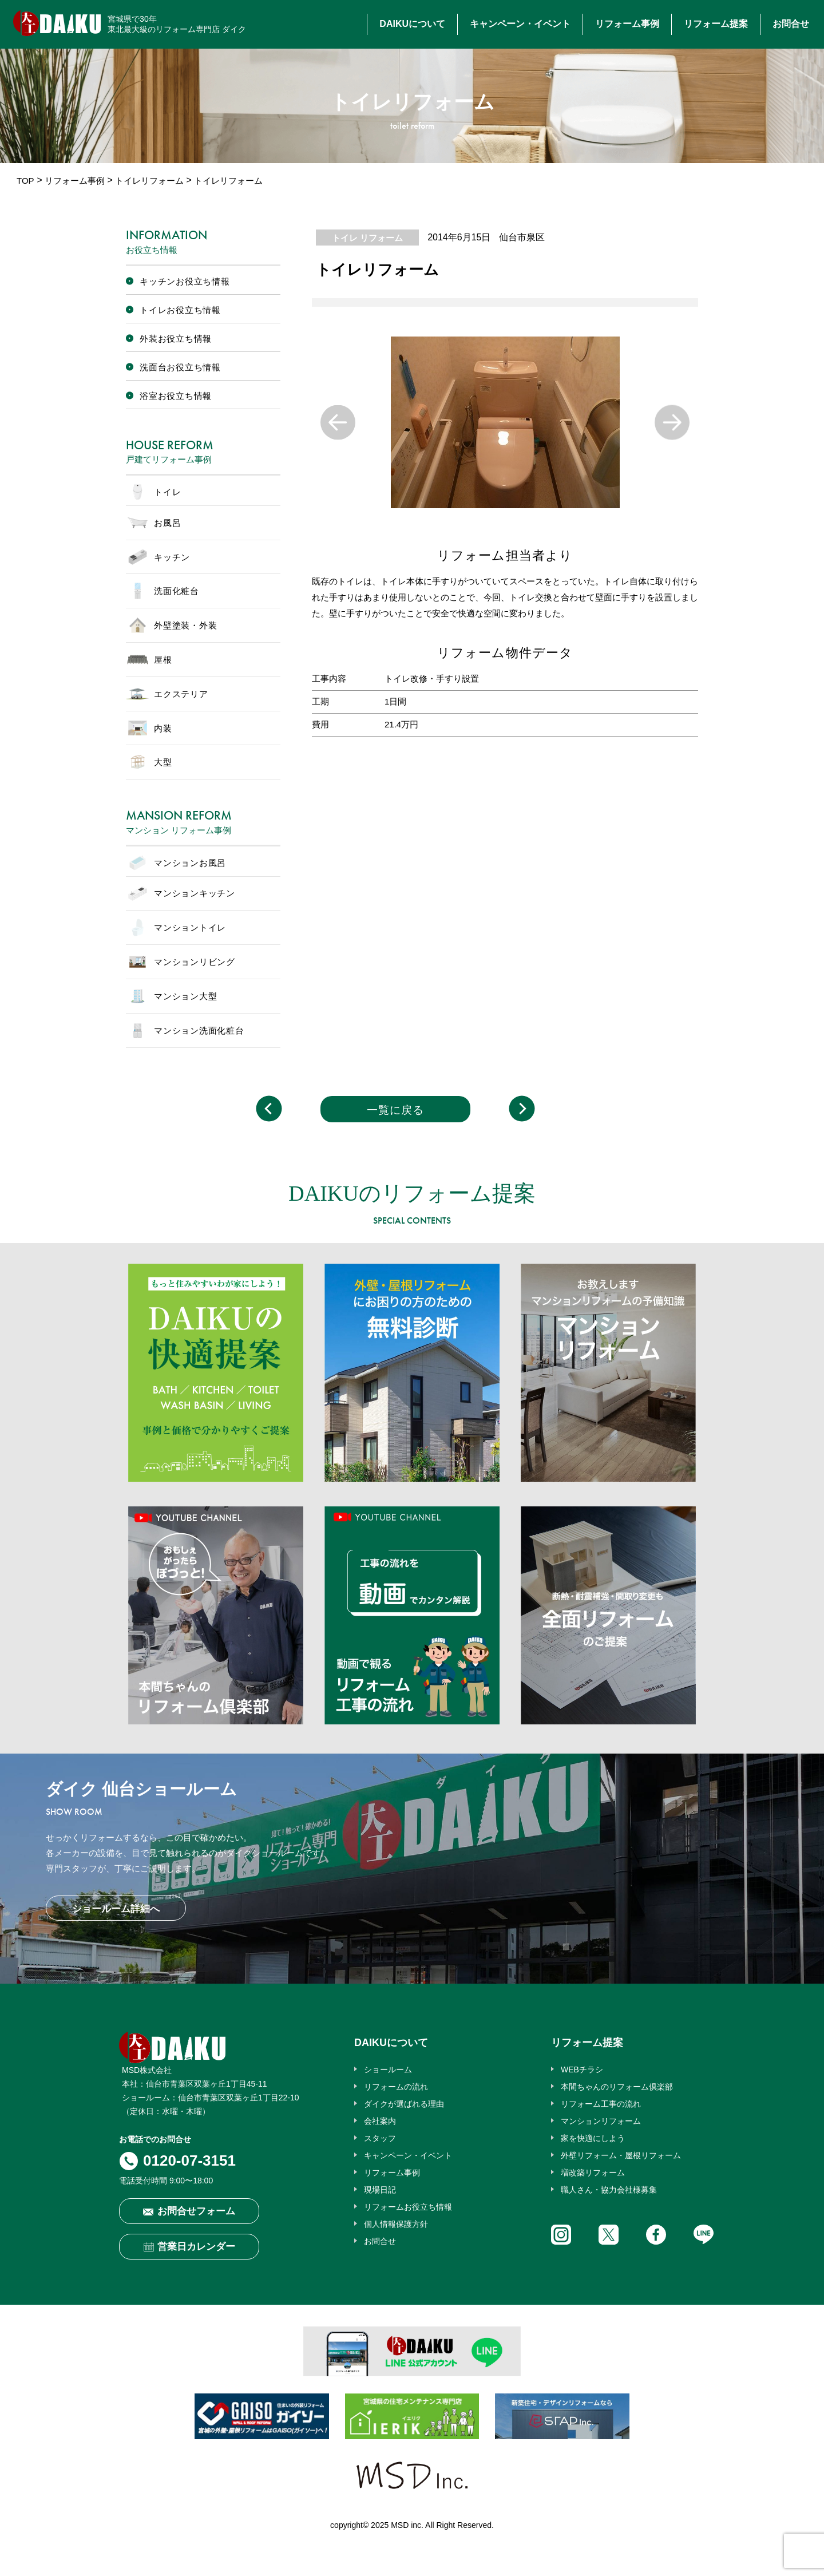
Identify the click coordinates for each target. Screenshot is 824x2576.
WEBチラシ (582, 2069)
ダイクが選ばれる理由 (404, 2103)
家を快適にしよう (593, 2138)
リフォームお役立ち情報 (408, 2206)
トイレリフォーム (149, 180)
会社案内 (380, 2121)
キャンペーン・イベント (520, 24)
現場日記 (380, 2189)
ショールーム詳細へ (116, 1909)
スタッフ (380, 2138)
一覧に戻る (395, 1110)
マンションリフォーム (601, 2121)
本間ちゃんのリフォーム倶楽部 (617, 2086)
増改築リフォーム (593, 2172)
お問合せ (790, 24)
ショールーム (388, 2069)
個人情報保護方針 (396, 2224)
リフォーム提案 (716, 24)
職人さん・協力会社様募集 (609, 2189)
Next (672, 422)
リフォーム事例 (627, 24)
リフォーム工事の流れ (601, 2103)
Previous (337, 422)
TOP (25, 180)
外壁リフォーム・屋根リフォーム (621, 2155)
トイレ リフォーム (367, 238)
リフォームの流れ (396, 2086)
